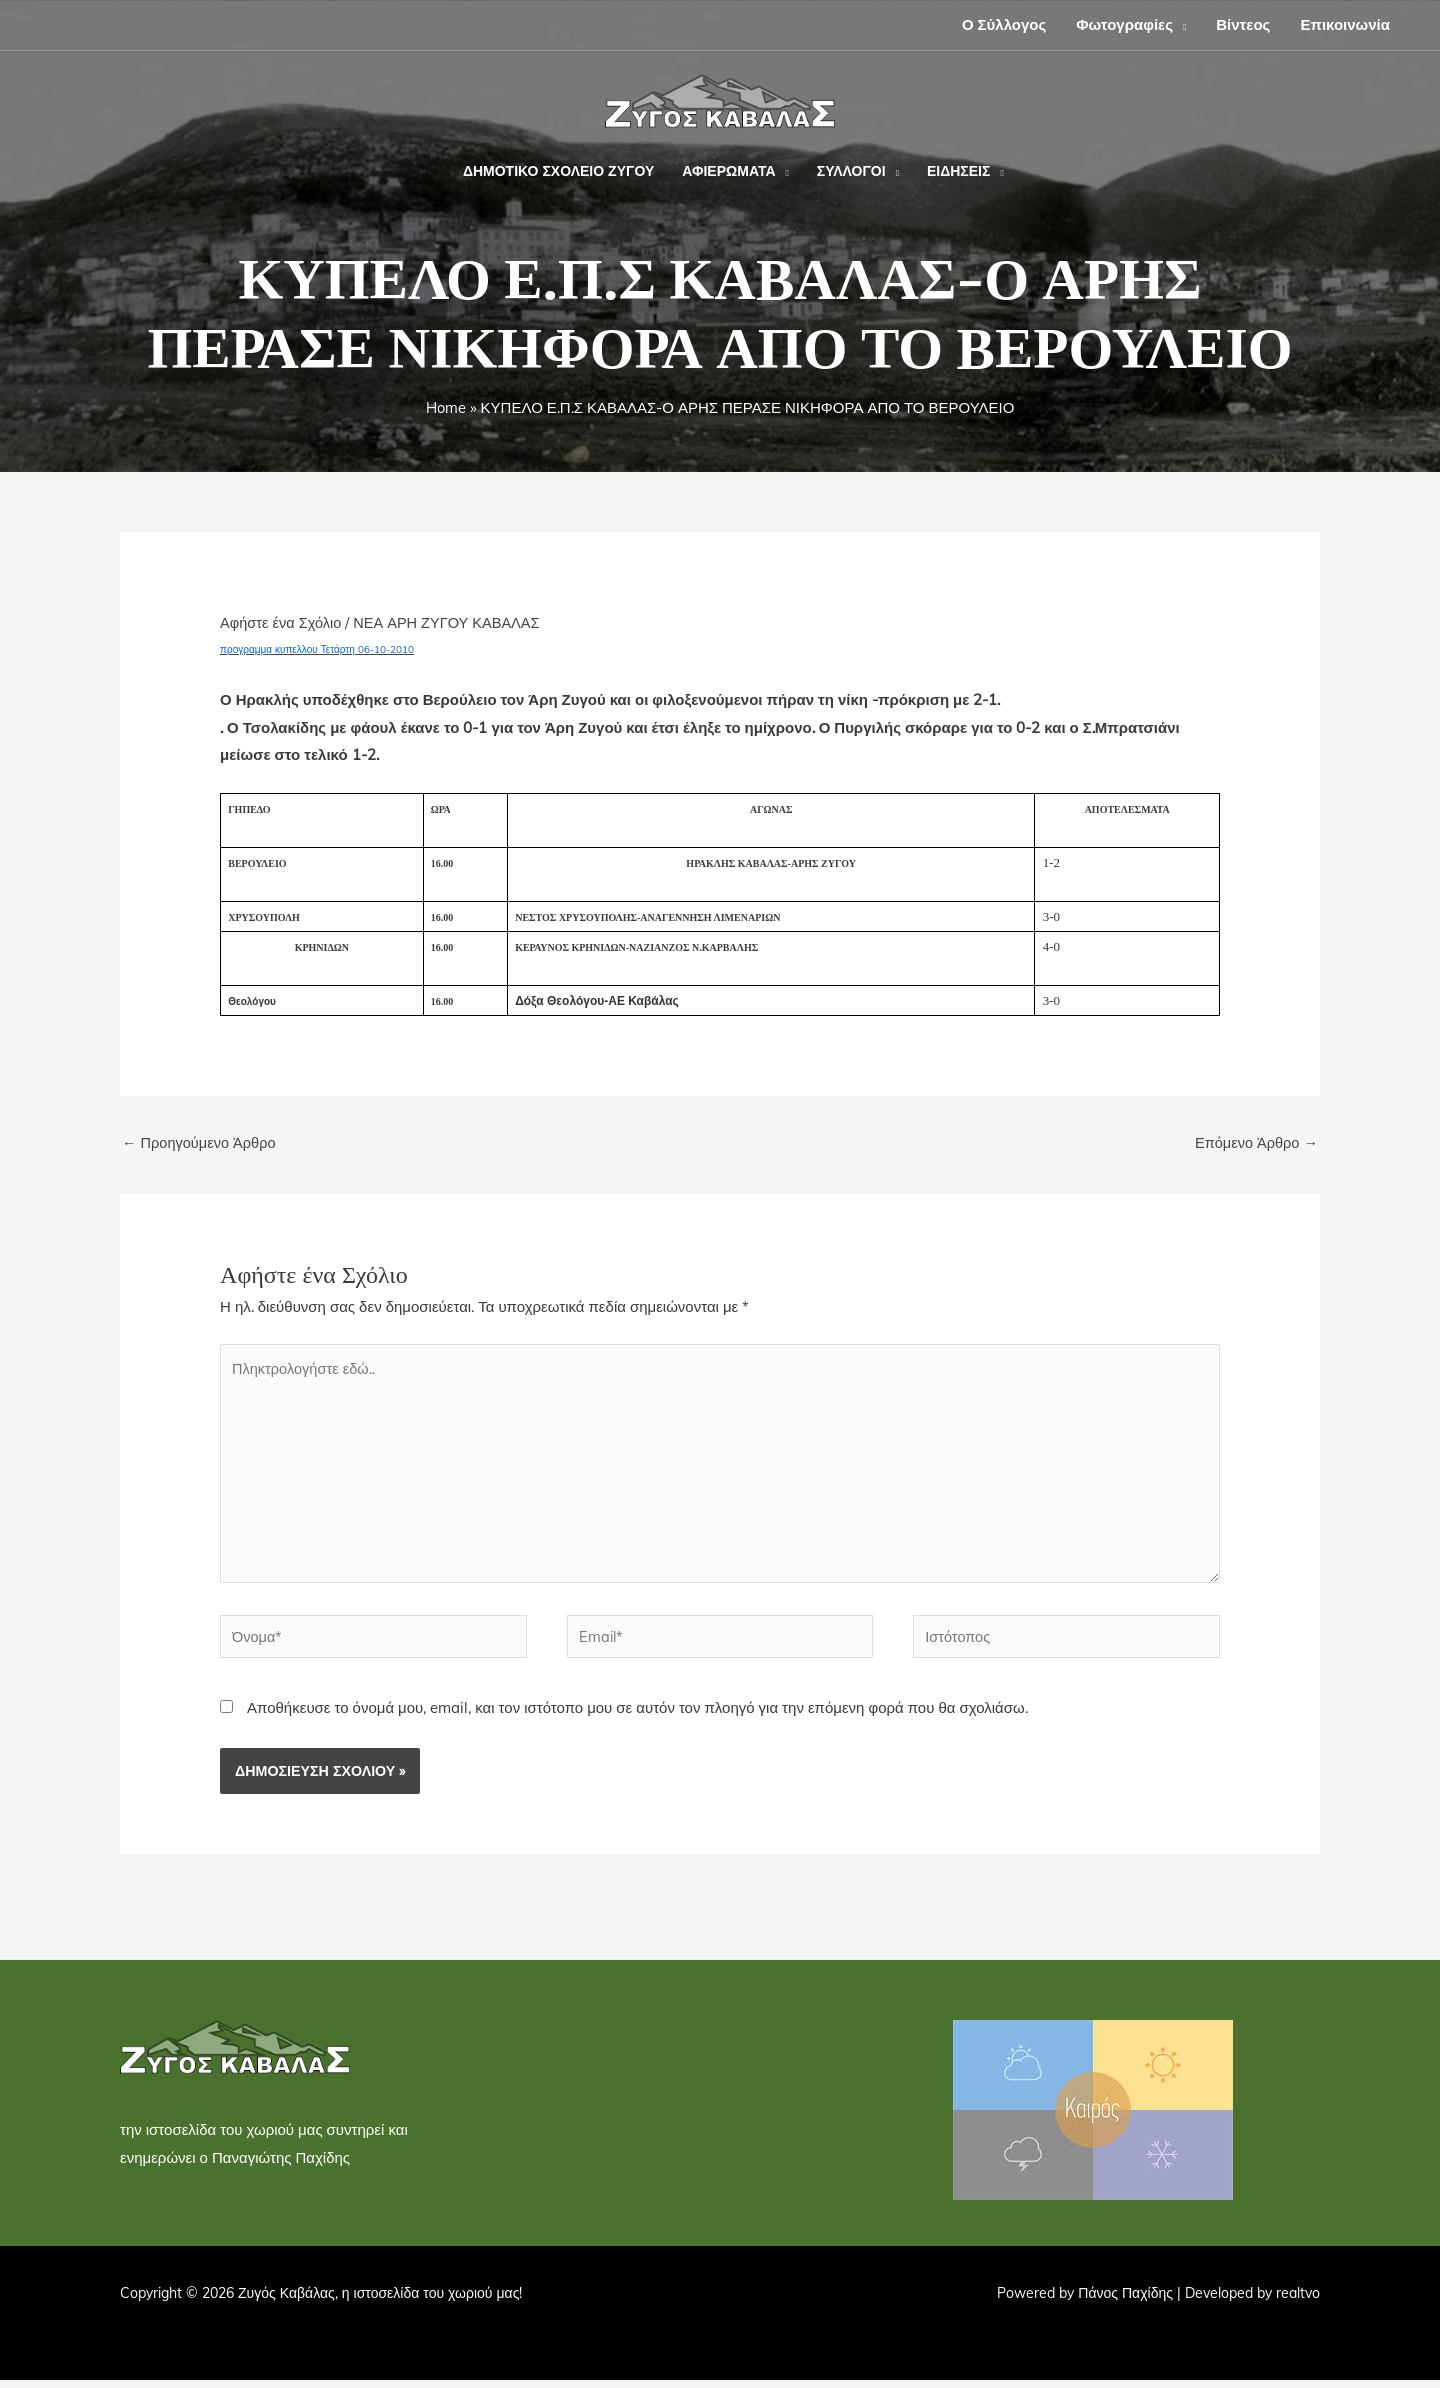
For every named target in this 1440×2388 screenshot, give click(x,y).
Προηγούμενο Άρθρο (201, 1143)
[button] (1179, 24)
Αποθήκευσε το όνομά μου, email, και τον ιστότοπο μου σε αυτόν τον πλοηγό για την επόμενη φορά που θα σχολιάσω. (637, 1716)
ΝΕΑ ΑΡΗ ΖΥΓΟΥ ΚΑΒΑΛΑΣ (453, 622)
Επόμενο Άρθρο (1254, 1143)
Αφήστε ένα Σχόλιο (282, 622)
